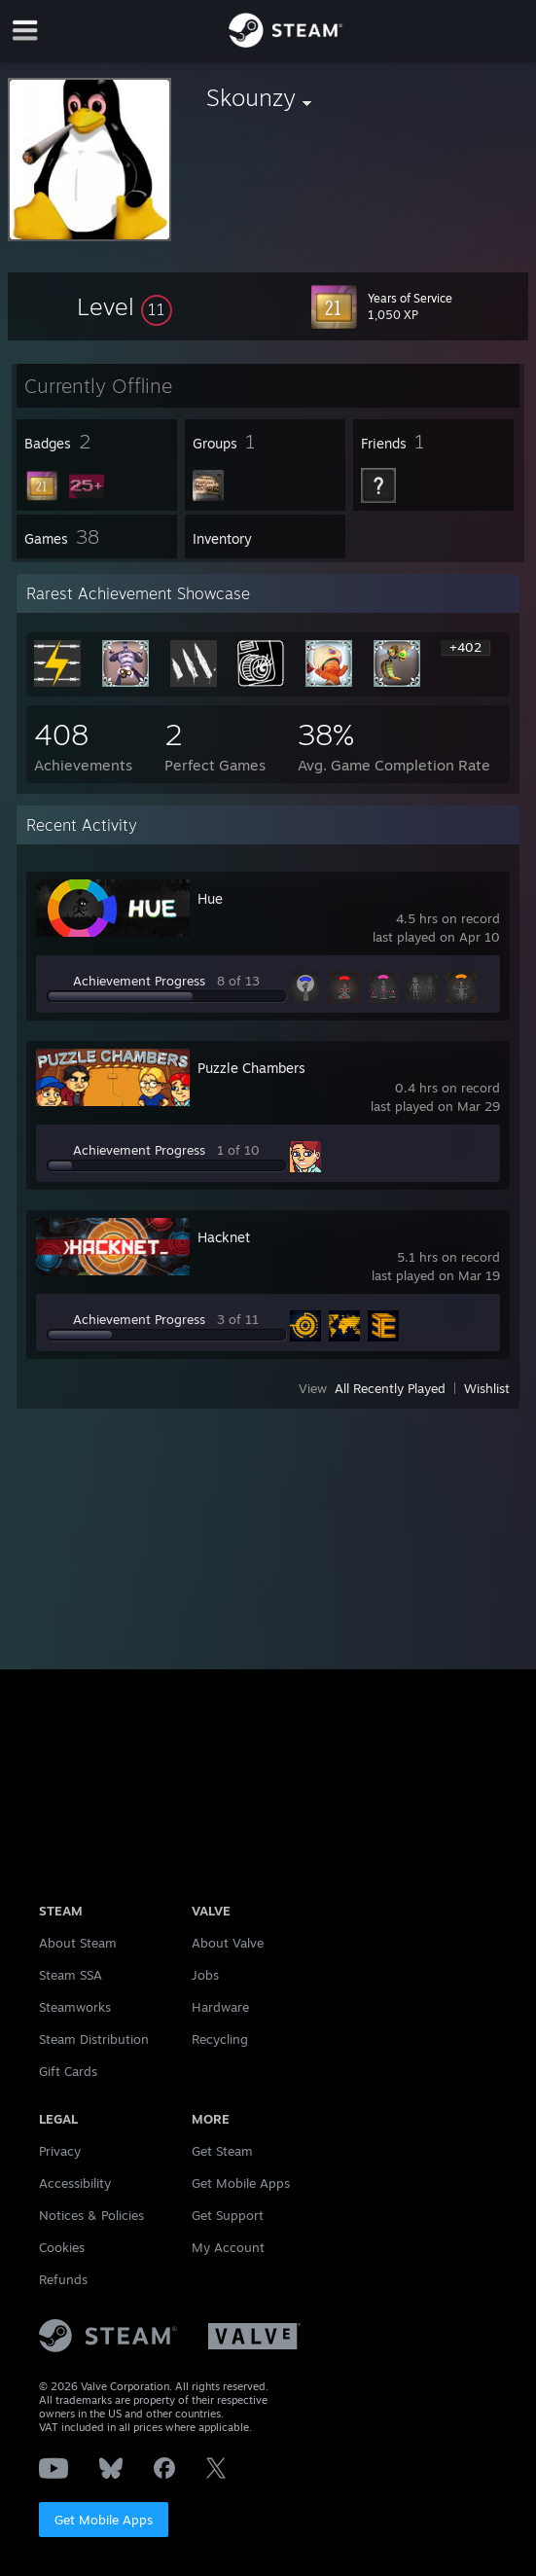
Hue (210, 898)
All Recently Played (390, 1388)
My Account (228, 2247)
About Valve (228, 1942)
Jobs (205, 1975)
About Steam (78, 1942)
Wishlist (487, 1388)
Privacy (60, 2151)
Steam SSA (70, 1975)
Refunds (63, 2279)
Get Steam (222, 2151)
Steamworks (75, 2007)
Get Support (228, 2215)
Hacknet (223, 1237)
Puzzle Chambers (251, 1067)
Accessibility (75, 2183)
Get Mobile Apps (103, 2519)
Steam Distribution (94, 2039)
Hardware (220, 2007)
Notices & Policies (91, 2215)
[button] (124, 306)
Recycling (220, 2039)
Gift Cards (68, 2071)
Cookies (62, 2247)
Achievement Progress (139, 980)
